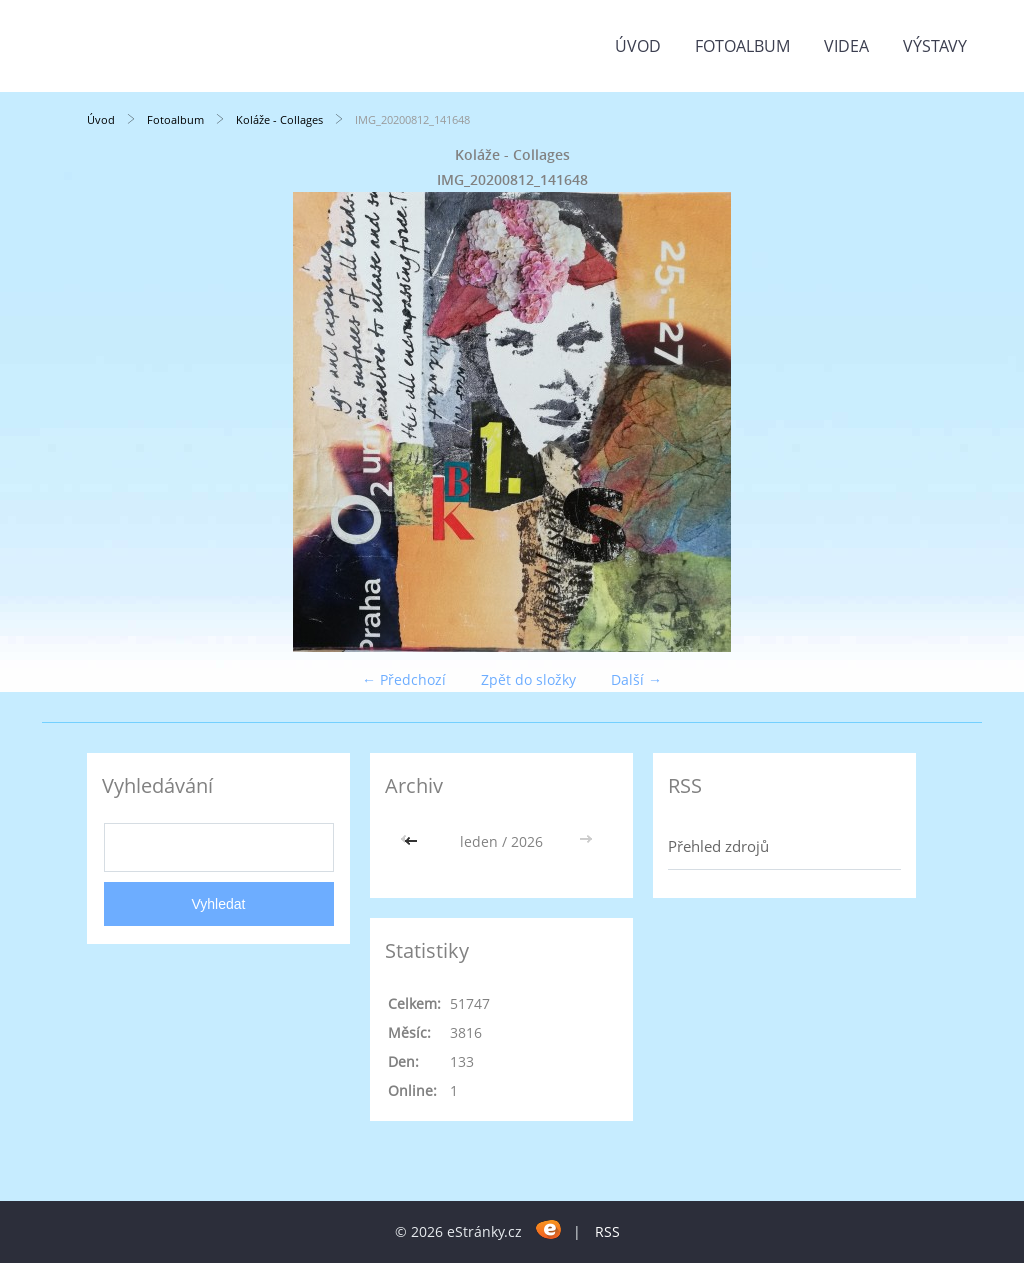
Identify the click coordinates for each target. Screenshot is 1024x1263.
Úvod (638, 46)
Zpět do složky (528, 679)
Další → (636, 679)
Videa (846, 46)
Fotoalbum (742, 46)
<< (413, 841)
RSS (607, 1231)
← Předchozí (404, 679)
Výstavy (935, 46)
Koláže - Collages (279, 119)
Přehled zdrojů (718, 846)
